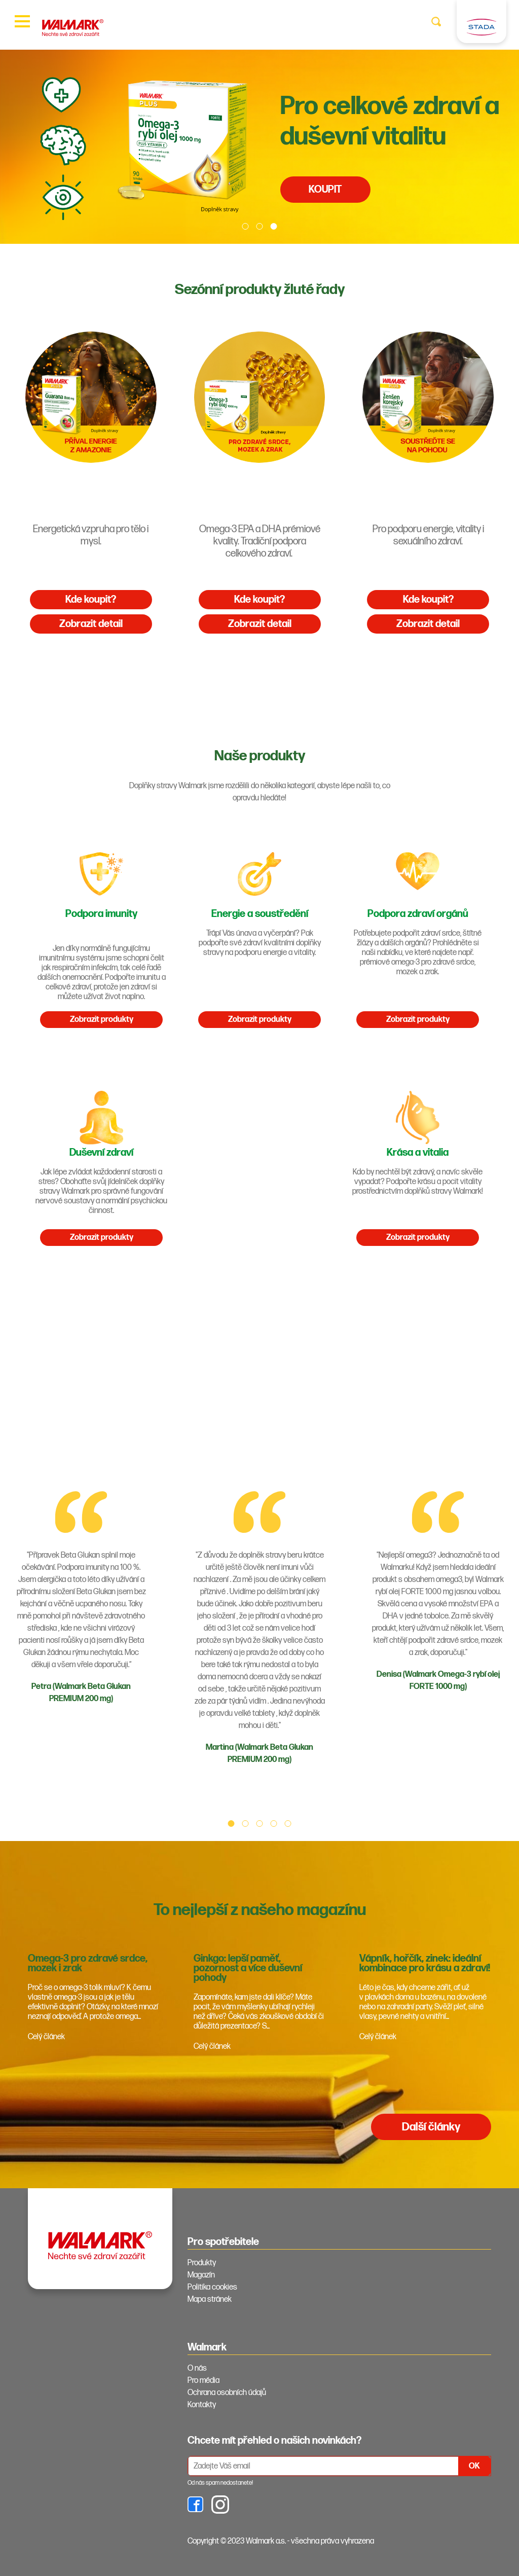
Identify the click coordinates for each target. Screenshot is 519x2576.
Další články (431, 2127)
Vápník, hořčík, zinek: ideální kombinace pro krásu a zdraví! (424, 1963)
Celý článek (46, 2037)
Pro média (203, 2380)
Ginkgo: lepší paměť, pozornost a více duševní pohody (248, 1968)
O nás (197, 2368)
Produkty (202, 2263)
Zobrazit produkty (101, 1019)
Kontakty (202, 2405)
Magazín (201, 2275)
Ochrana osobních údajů (227, 2393)
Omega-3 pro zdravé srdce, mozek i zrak (87, 1963)
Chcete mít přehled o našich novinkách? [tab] (274, 2441)
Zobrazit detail (91, 624)
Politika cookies (212, 2287)
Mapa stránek (210, 2299)
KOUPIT (325, 189)
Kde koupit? (90, 600)
